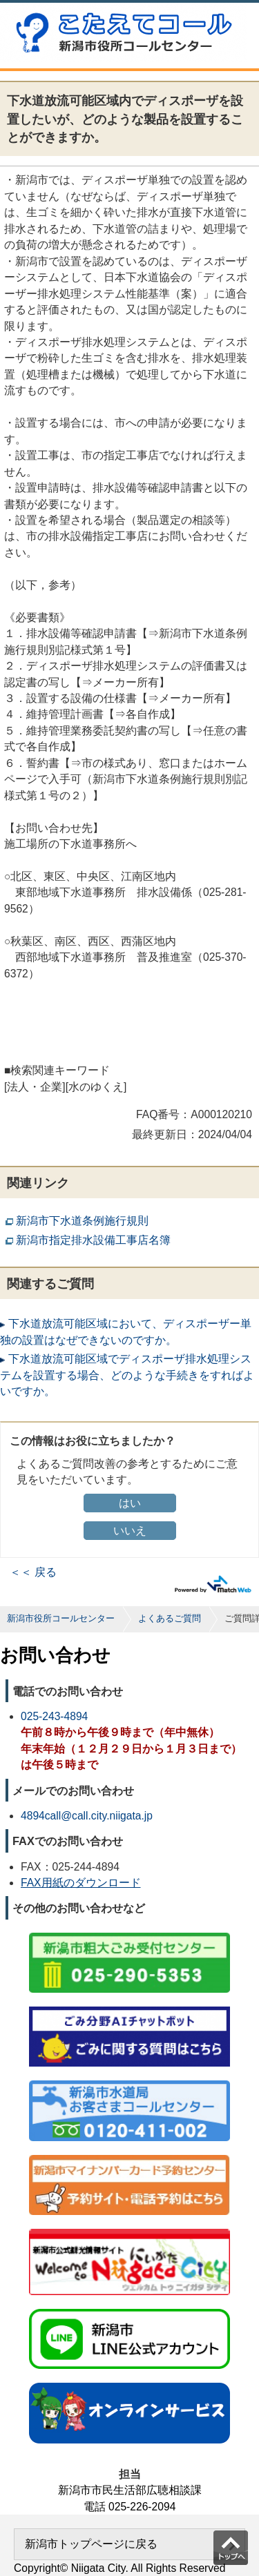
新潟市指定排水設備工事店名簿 (93, 1240)
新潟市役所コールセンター (61, 1618)
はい (130, 1503)
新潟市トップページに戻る (91, 2544)
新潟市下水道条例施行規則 (82, 1221)
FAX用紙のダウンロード (81, 1883)
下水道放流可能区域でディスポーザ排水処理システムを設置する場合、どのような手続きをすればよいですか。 (127, 1375)
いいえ (129, 1530)
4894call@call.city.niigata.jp (87, 1816)
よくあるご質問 (169, 1618)
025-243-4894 (54, 1716)
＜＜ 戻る (33, 1572)
